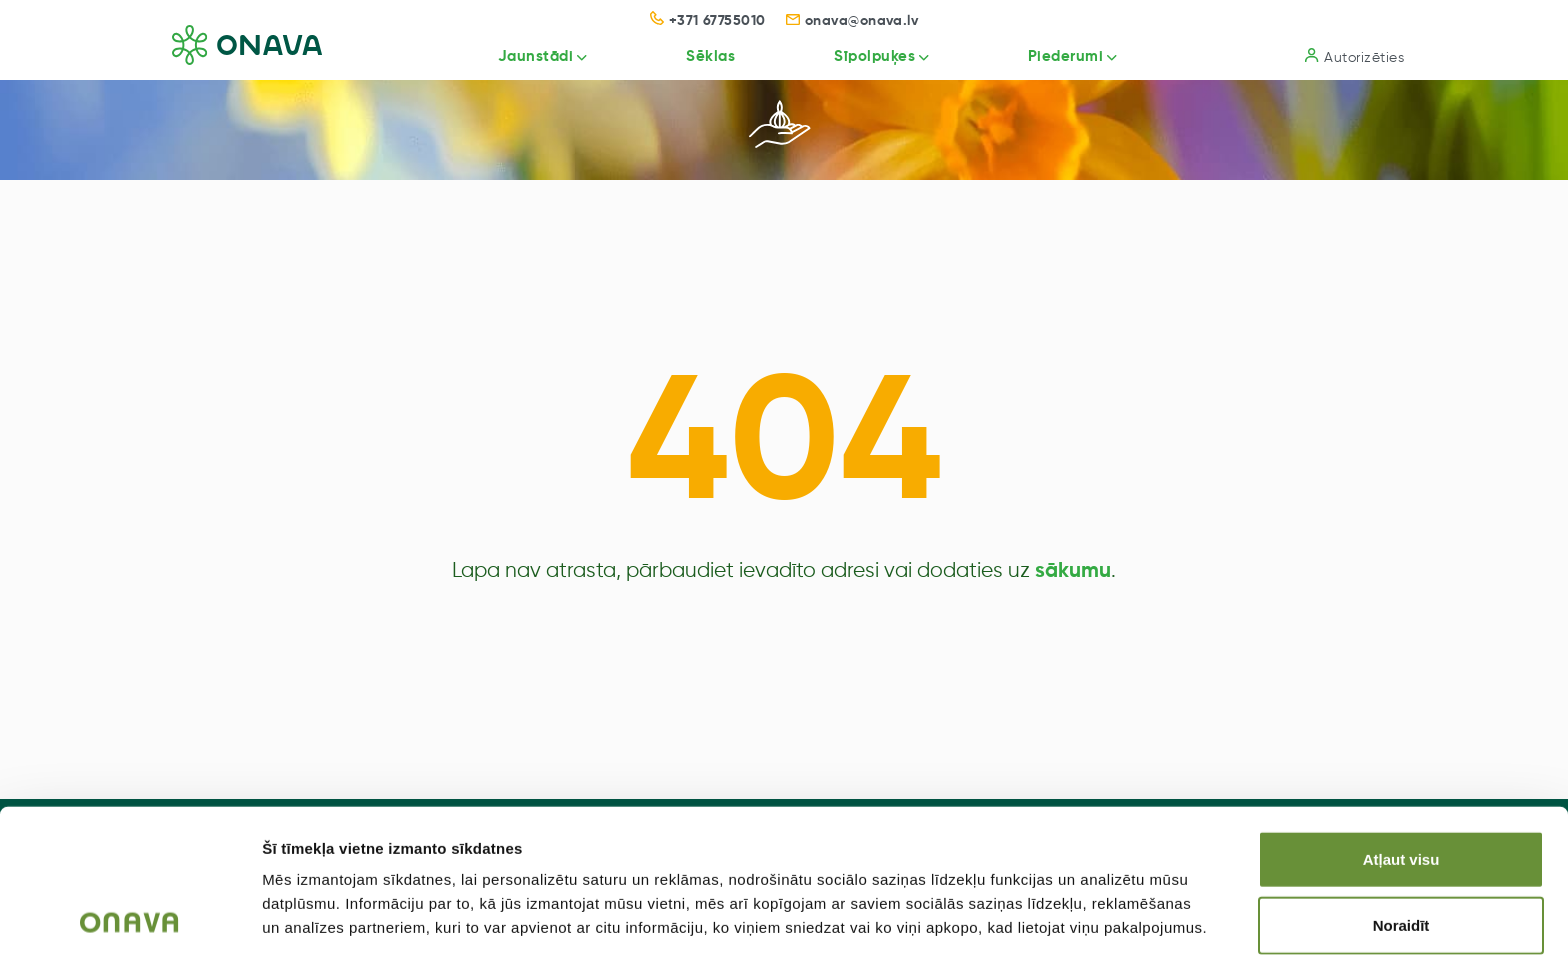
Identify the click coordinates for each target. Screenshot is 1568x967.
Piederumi (1059, 56)
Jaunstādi (512, 56)
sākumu (1073, 571)
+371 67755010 (708, 21)
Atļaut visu (1401, 794)
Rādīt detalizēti (1089, 927)
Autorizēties (1354, 56)
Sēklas (692, 56)
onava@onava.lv (852, 21)
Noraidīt (1401, 860)
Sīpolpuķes (861, 56)
